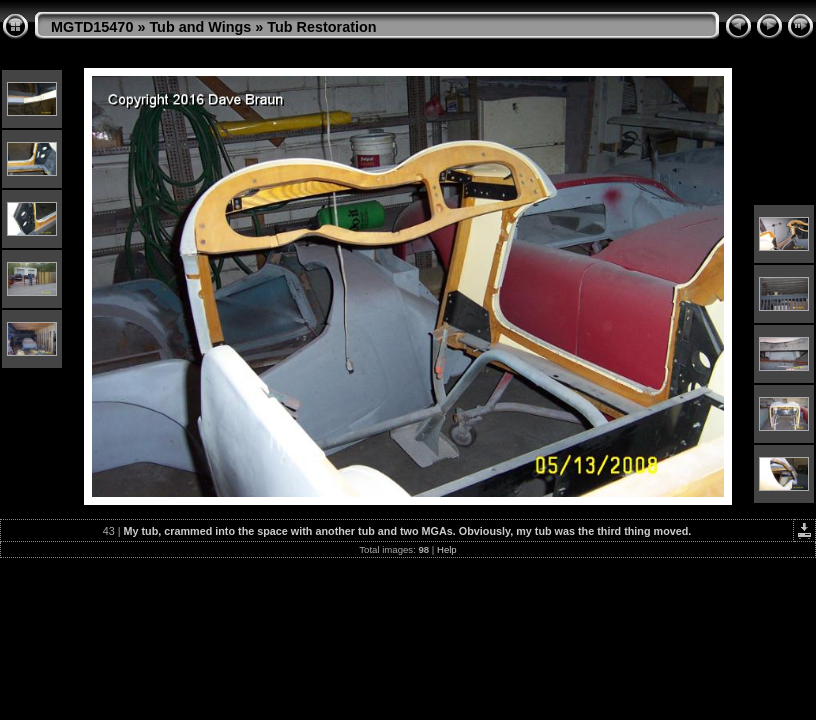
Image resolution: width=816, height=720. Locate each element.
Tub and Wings (200, 27)
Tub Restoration (321, 27)
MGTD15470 (92, 27)
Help (447, 549)
